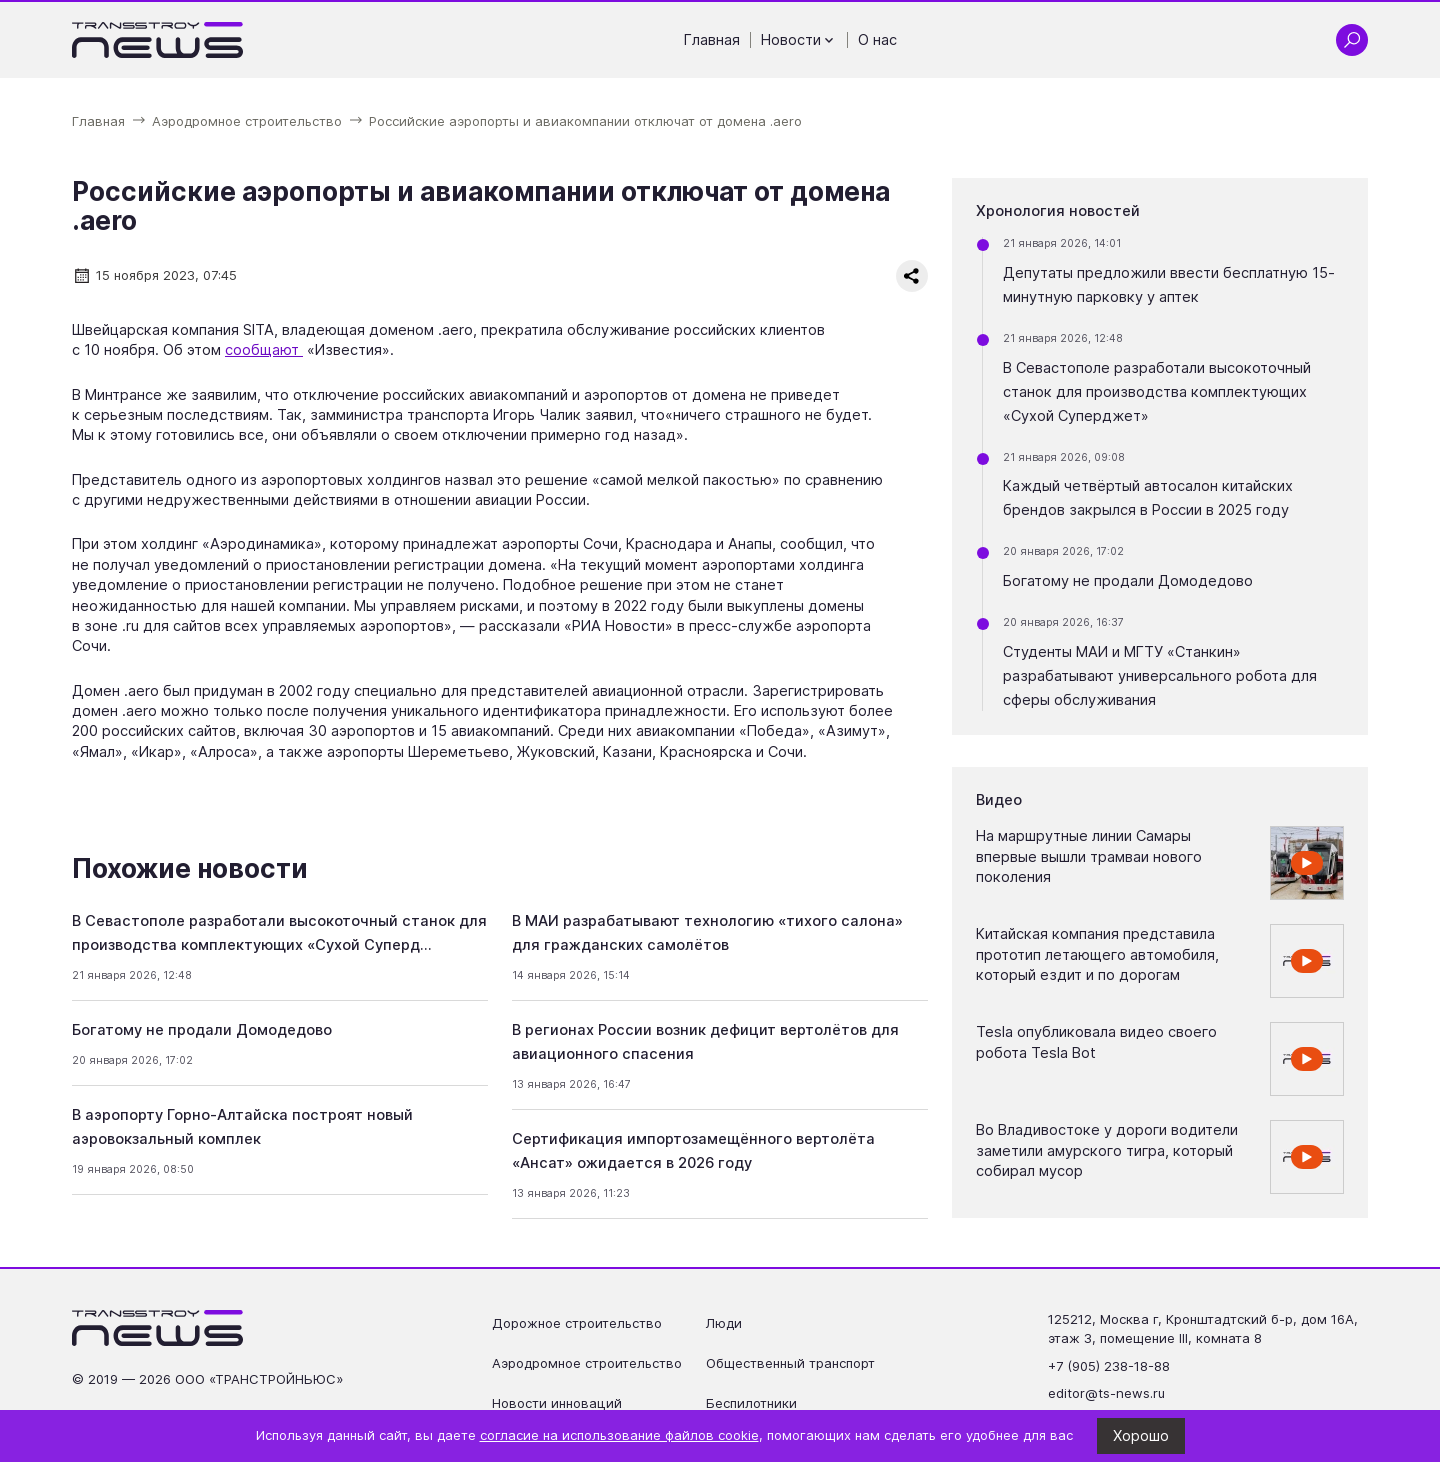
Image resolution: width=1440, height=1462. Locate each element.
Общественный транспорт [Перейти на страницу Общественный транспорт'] (790, 1363)
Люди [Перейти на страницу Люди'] (724, 1323)
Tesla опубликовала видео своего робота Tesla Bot (1096, 1042)
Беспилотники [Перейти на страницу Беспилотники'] (751, 1403)
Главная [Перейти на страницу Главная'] (712, 40)
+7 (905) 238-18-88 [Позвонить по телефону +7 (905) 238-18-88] (1109, 1366)
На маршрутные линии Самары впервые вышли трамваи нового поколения (1089, 856)
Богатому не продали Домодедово (202, 1030)
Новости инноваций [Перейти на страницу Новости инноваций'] (557, 1403)
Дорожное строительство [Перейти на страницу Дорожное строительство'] (577, 1323)
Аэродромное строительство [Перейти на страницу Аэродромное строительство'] (587, 1363)
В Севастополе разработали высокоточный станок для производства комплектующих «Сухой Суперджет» (1157, 392)
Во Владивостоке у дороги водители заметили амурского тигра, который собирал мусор (1107, 1150)
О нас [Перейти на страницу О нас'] (877, 40)
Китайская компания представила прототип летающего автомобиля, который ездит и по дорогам (1097, 954)
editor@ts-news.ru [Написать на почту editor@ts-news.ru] (1106, 1393)
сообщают (264, 350)
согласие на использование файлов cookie (619, 1435)
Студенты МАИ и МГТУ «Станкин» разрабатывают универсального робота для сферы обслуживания (1160, 676)
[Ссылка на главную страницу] (158, 40)
